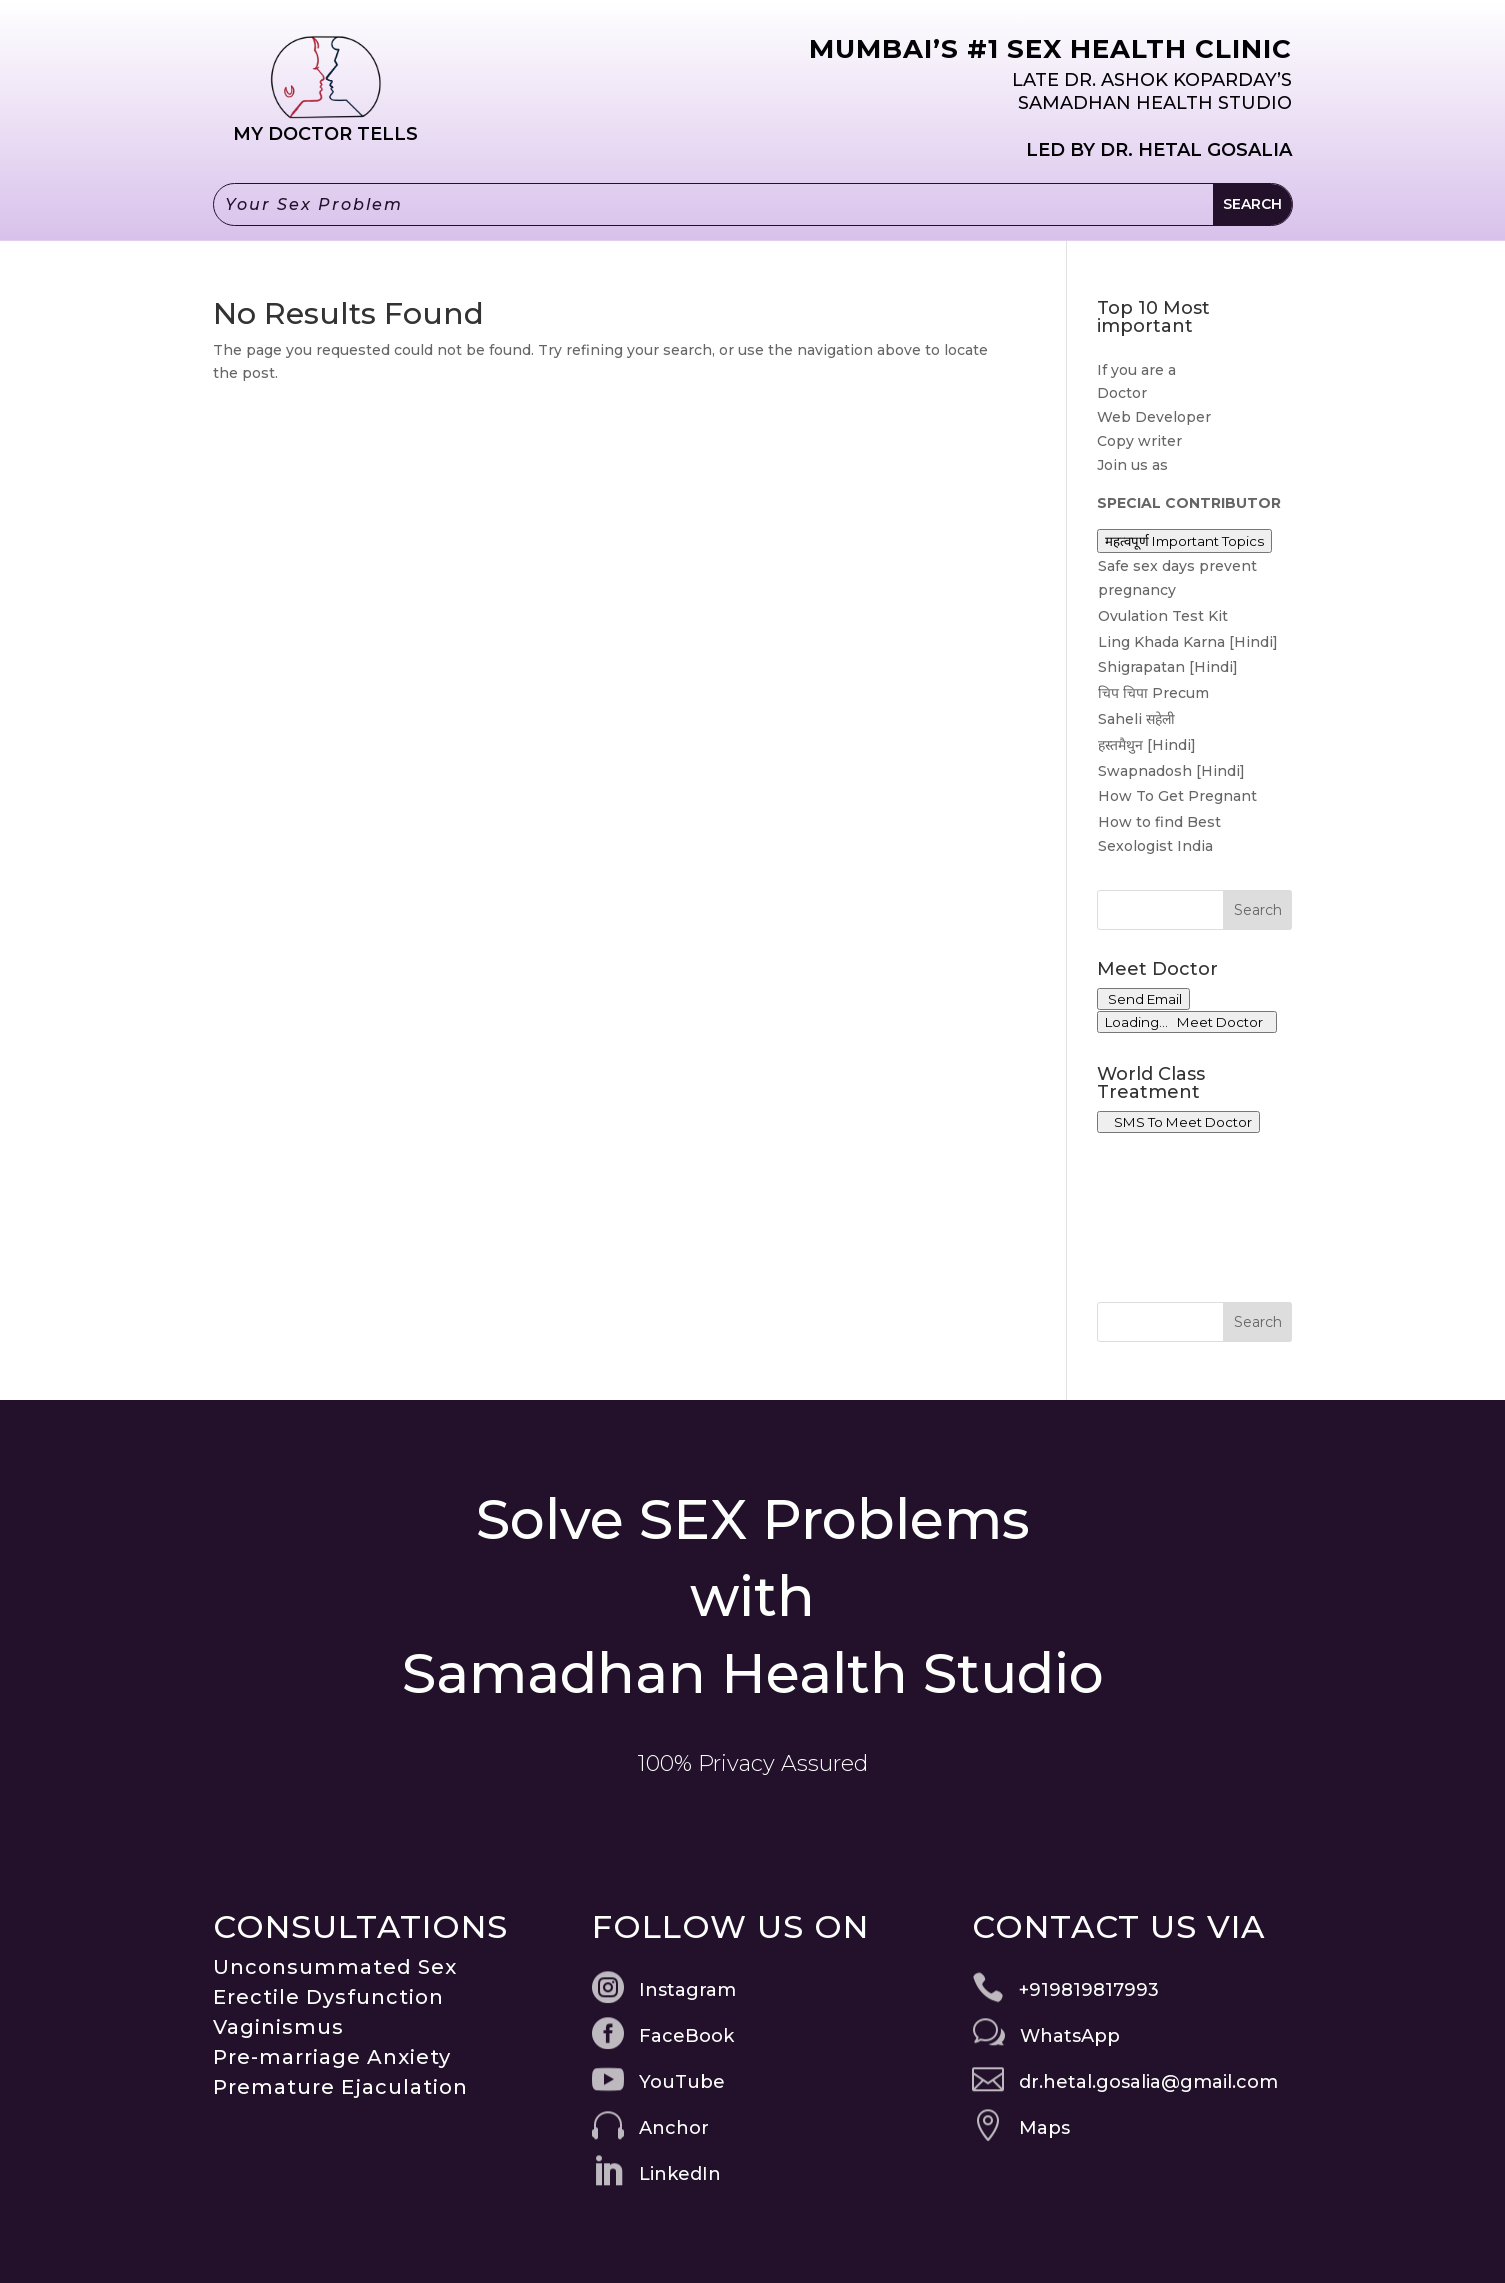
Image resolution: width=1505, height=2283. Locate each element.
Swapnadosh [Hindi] (1171, 771)
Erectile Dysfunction (328, 1997)
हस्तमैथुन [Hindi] (1147, 745)
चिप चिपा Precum (1153, 693)
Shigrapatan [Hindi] (1168, 667)
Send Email (1143, 999)
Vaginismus (278, 2027)
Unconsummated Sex (335, 1967)
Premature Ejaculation (340, 2087)
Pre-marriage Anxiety (332, 2057)
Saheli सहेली (1136, 719)
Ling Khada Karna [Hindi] (1188, 642)
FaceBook (686, 2036)
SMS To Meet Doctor (1178, 1122)
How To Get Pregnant (1177, 796)
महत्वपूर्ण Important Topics (1184, 541)
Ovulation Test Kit (1163, 616)
